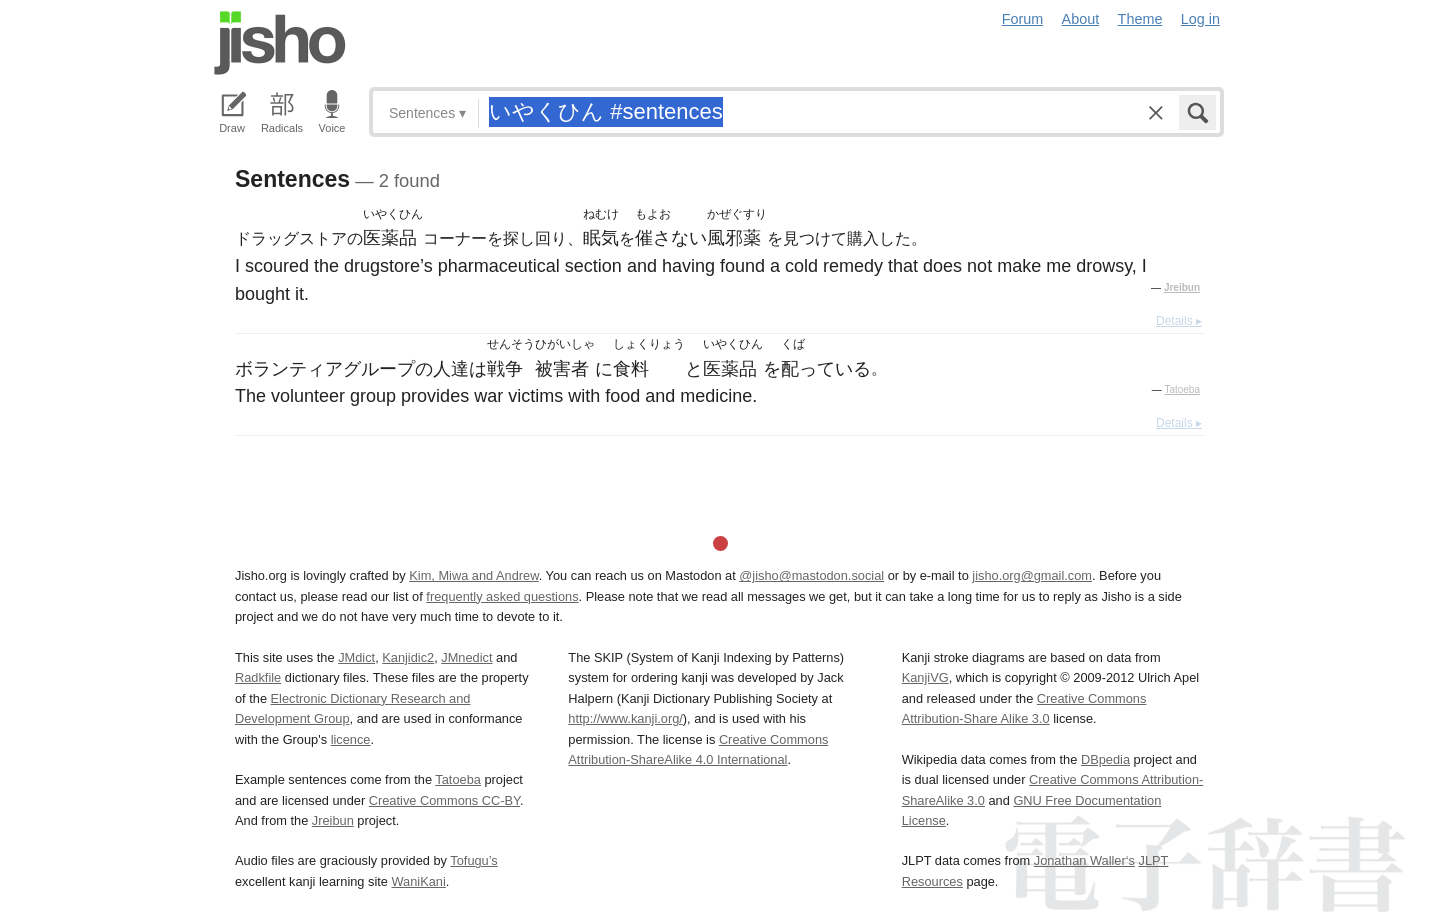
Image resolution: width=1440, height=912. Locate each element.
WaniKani (419, 881)
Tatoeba (1182, 389)
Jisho (280, 43)
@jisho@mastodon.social (811, 575)
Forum (1023, 19)
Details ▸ (1179, 321)
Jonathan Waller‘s (1084, 860)
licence (351, 739)
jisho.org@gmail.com (1032, 575)
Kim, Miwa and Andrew (473, 575)
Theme (1140, 19)
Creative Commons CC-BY (444, 800)
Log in (1200, 19)
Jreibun (1182, 287)
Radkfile (258, 677)
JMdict (356, 657)
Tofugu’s (473, 860)
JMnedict (466, 657)
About (1081, 19)
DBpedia (1105, 759)
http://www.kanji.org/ (625, 718)
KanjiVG (925, 677)
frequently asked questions (502, 596)
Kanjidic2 (408, 657)
